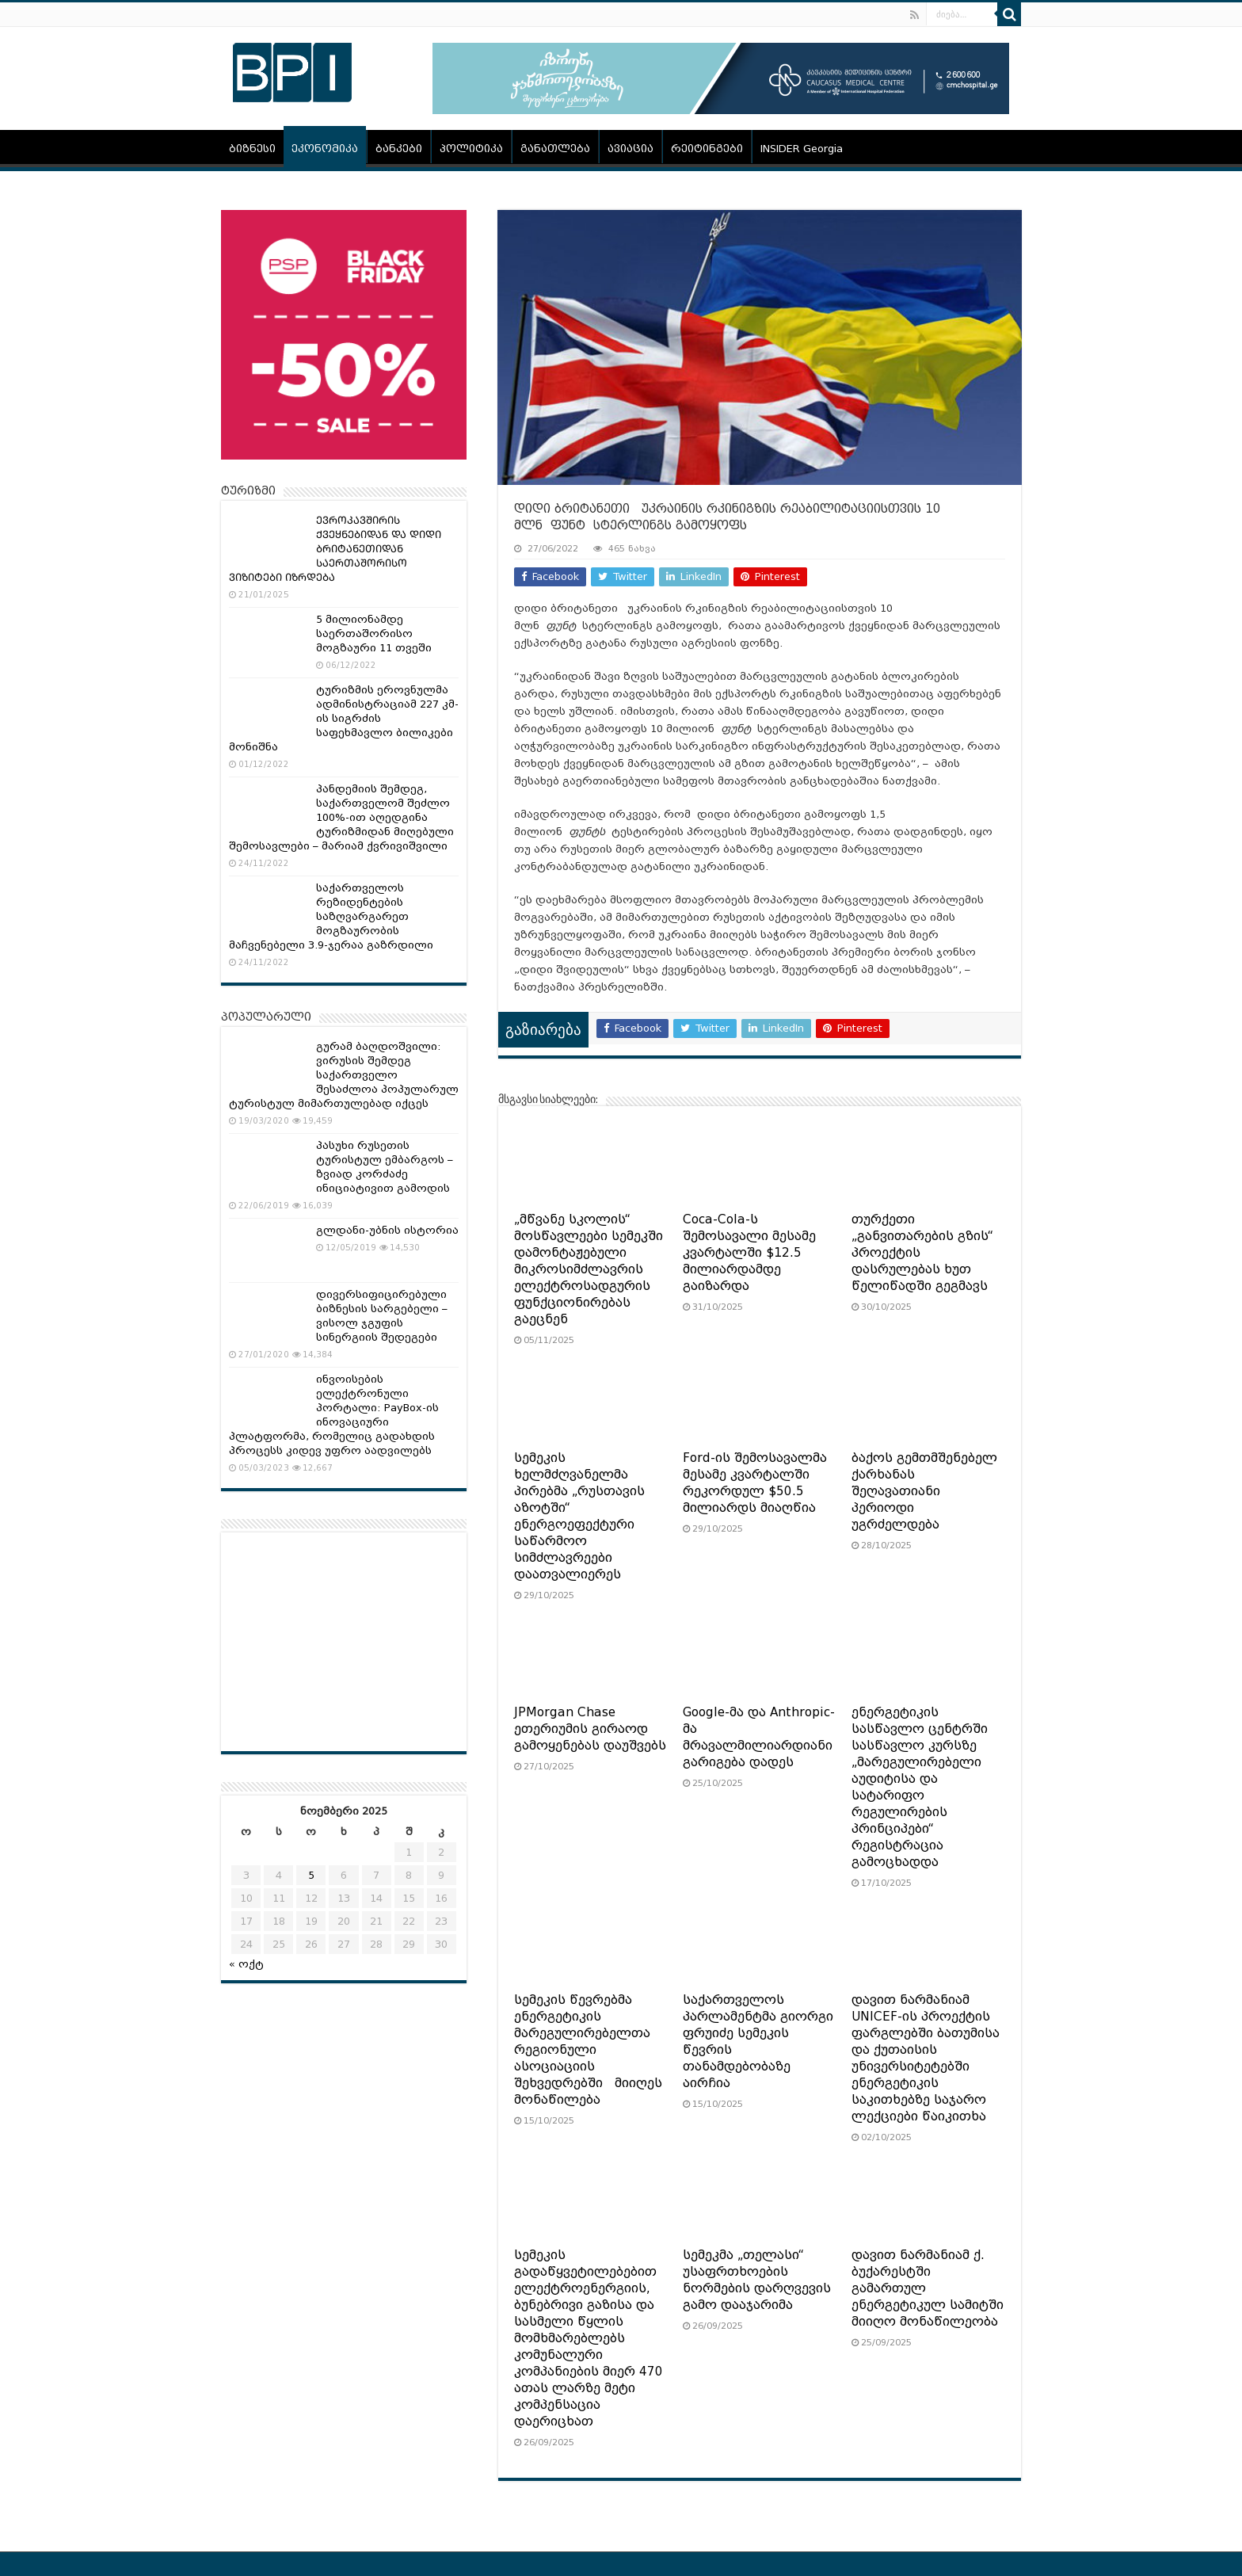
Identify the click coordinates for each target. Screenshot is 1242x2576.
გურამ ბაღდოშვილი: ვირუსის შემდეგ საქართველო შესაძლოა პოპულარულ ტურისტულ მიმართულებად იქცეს (344, 1075)
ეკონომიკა (324, 148)
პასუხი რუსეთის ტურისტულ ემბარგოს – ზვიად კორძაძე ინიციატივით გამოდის (384, 1167)
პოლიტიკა (471, 148)
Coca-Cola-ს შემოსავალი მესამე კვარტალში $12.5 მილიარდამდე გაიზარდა (749, 1252)
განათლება (555, 148)
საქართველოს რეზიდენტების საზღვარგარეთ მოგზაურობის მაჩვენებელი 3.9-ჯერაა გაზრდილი (331, 916)
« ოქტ (246, 1964)
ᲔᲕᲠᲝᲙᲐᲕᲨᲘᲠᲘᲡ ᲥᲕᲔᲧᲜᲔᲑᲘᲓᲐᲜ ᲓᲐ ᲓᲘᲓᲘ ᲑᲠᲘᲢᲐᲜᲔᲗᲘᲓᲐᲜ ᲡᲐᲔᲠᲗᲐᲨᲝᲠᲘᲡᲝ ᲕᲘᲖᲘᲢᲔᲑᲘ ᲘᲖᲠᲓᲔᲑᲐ (335, 548)
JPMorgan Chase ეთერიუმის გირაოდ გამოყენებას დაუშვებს (590, 1729)
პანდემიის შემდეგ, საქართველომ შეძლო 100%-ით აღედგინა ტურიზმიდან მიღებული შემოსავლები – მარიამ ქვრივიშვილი (341, 817)
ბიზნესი (252, 148)
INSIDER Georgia (801, 148)
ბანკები (398, 148)
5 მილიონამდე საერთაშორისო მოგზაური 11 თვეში (374, 633)
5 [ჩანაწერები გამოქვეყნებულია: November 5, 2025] (311, 1875)
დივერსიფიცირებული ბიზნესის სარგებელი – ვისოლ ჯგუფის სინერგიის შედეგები (382, 1316)
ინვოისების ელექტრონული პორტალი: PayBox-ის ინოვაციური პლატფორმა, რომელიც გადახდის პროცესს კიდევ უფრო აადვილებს (334, 1414)
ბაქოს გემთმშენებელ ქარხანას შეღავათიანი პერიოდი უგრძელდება (924, 1491)
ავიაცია (630, 148)
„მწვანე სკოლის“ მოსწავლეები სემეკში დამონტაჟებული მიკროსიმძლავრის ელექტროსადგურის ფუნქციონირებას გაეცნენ (588, 1269)
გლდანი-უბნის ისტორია (387, 1230)
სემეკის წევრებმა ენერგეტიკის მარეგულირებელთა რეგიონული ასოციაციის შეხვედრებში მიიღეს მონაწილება (588, 2050)
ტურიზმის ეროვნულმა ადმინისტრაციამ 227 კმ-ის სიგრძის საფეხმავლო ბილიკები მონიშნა (344, 718)
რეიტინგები (707, 148)
